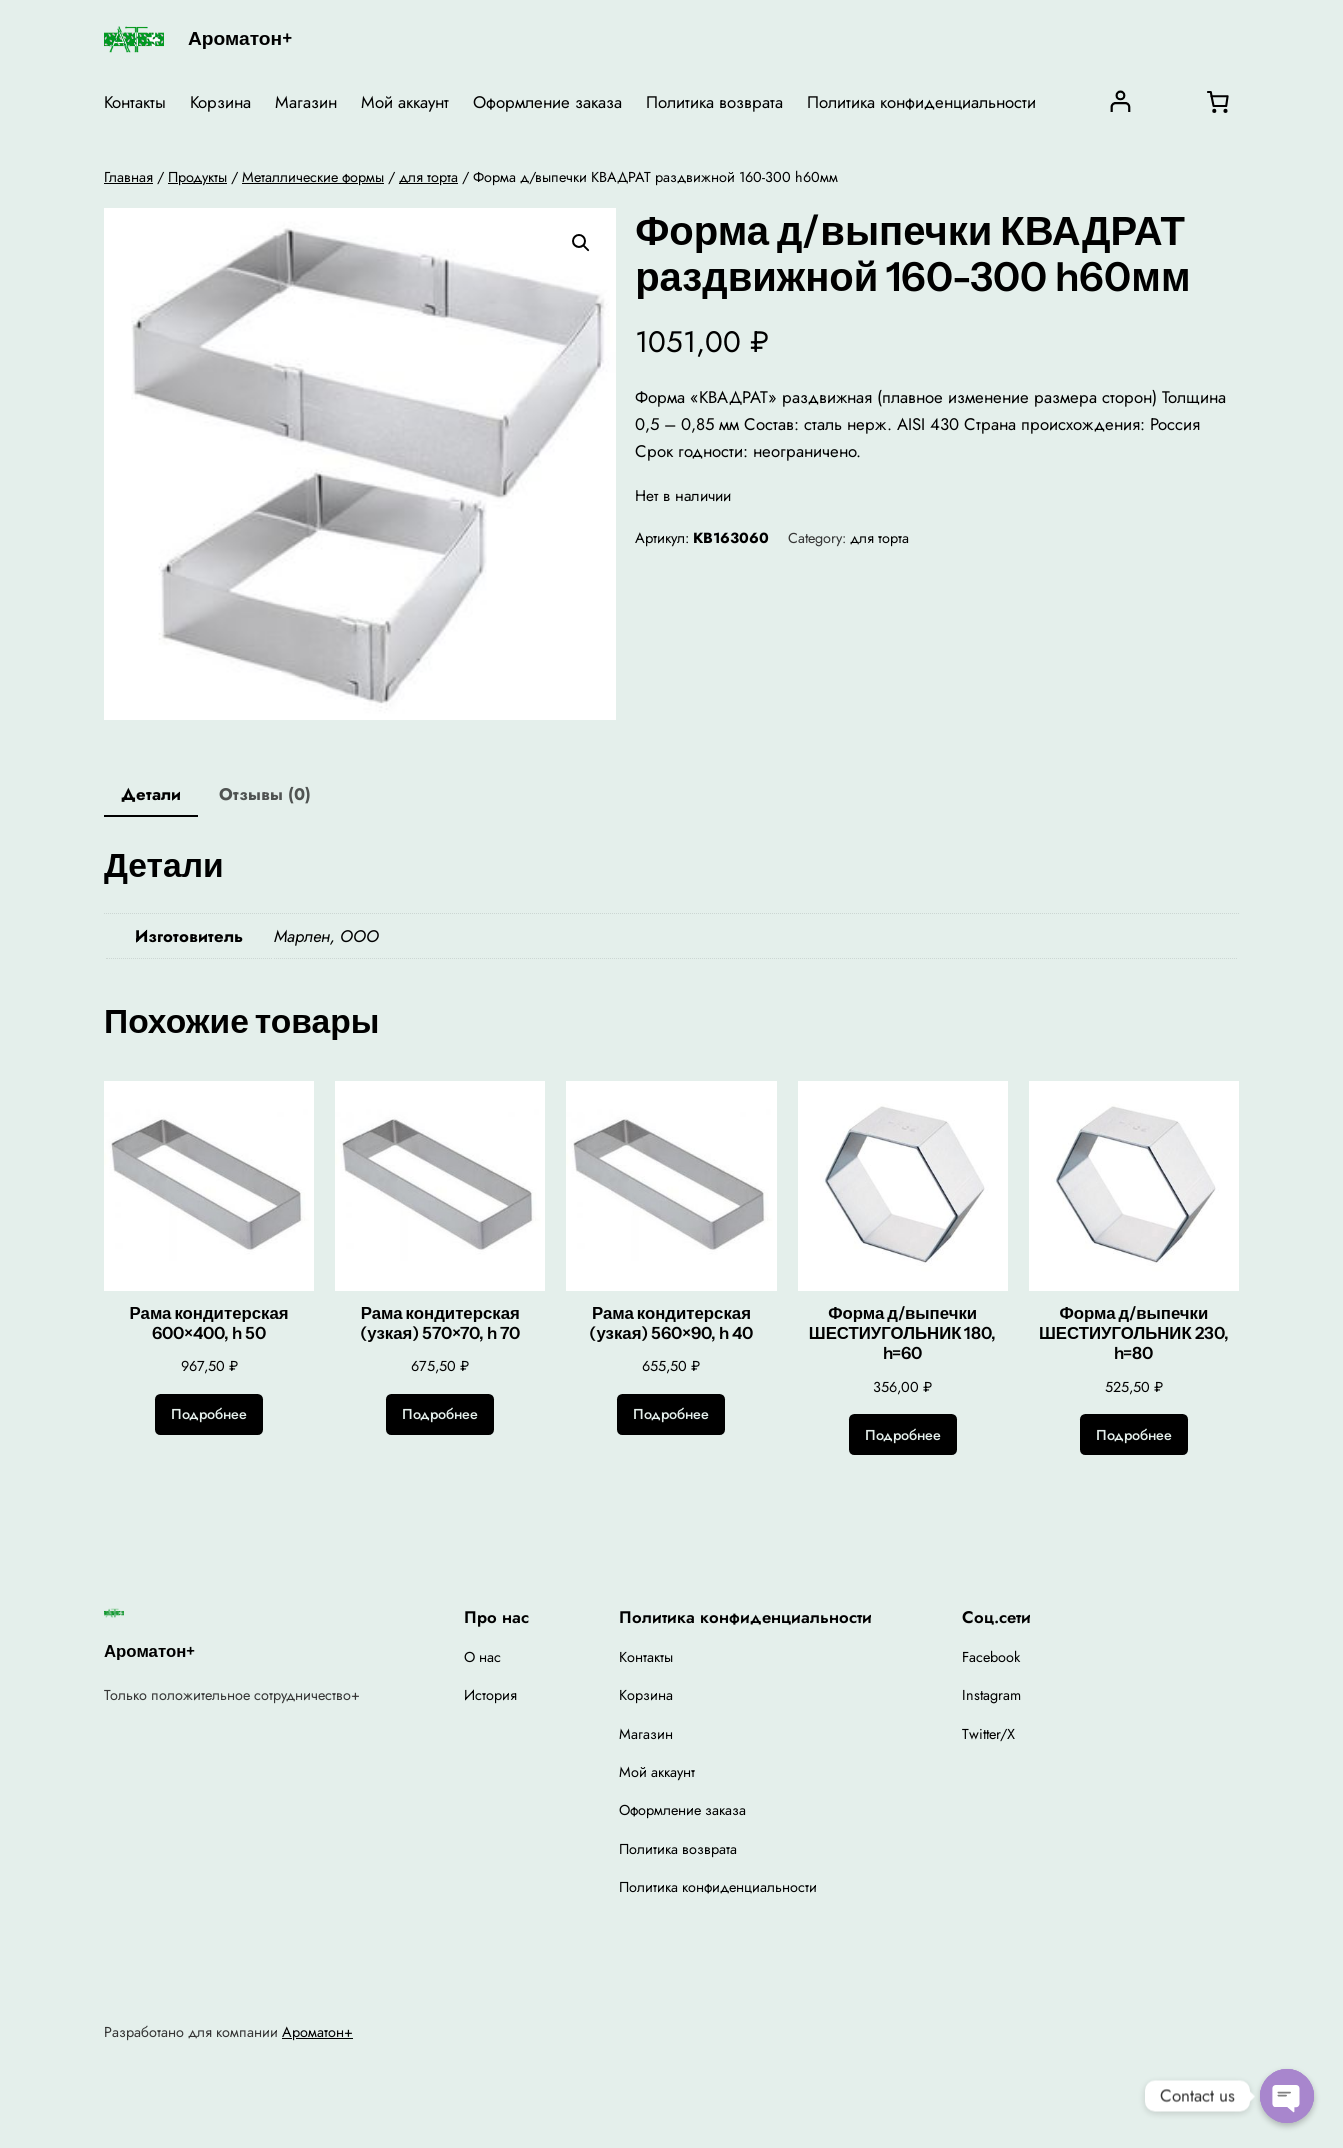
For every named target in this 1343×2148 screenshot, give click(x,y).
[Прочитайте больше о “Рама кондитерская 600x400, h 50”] (209, 1415)
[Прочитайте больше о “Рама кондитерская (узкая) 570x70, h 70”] (440, 1415)
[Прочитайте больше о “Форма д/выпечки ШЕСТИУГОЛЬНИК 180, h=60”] (903, 1435)
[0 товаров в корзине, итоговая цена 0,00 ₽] (1218, 102)
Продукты (197, 177)
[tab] (151, 795)
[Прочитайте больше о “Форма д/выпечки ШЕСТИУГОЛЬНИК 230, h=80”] (1134, 1435)
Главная (128, 177)
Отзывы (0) (265, 794)
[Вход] (1120, 101)
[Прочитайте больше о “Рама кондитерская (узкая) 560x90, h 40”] (671, 1415)
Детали (151, 794)
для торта (428, 177)
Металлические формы (313, 177)
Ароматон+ (240, 38)
